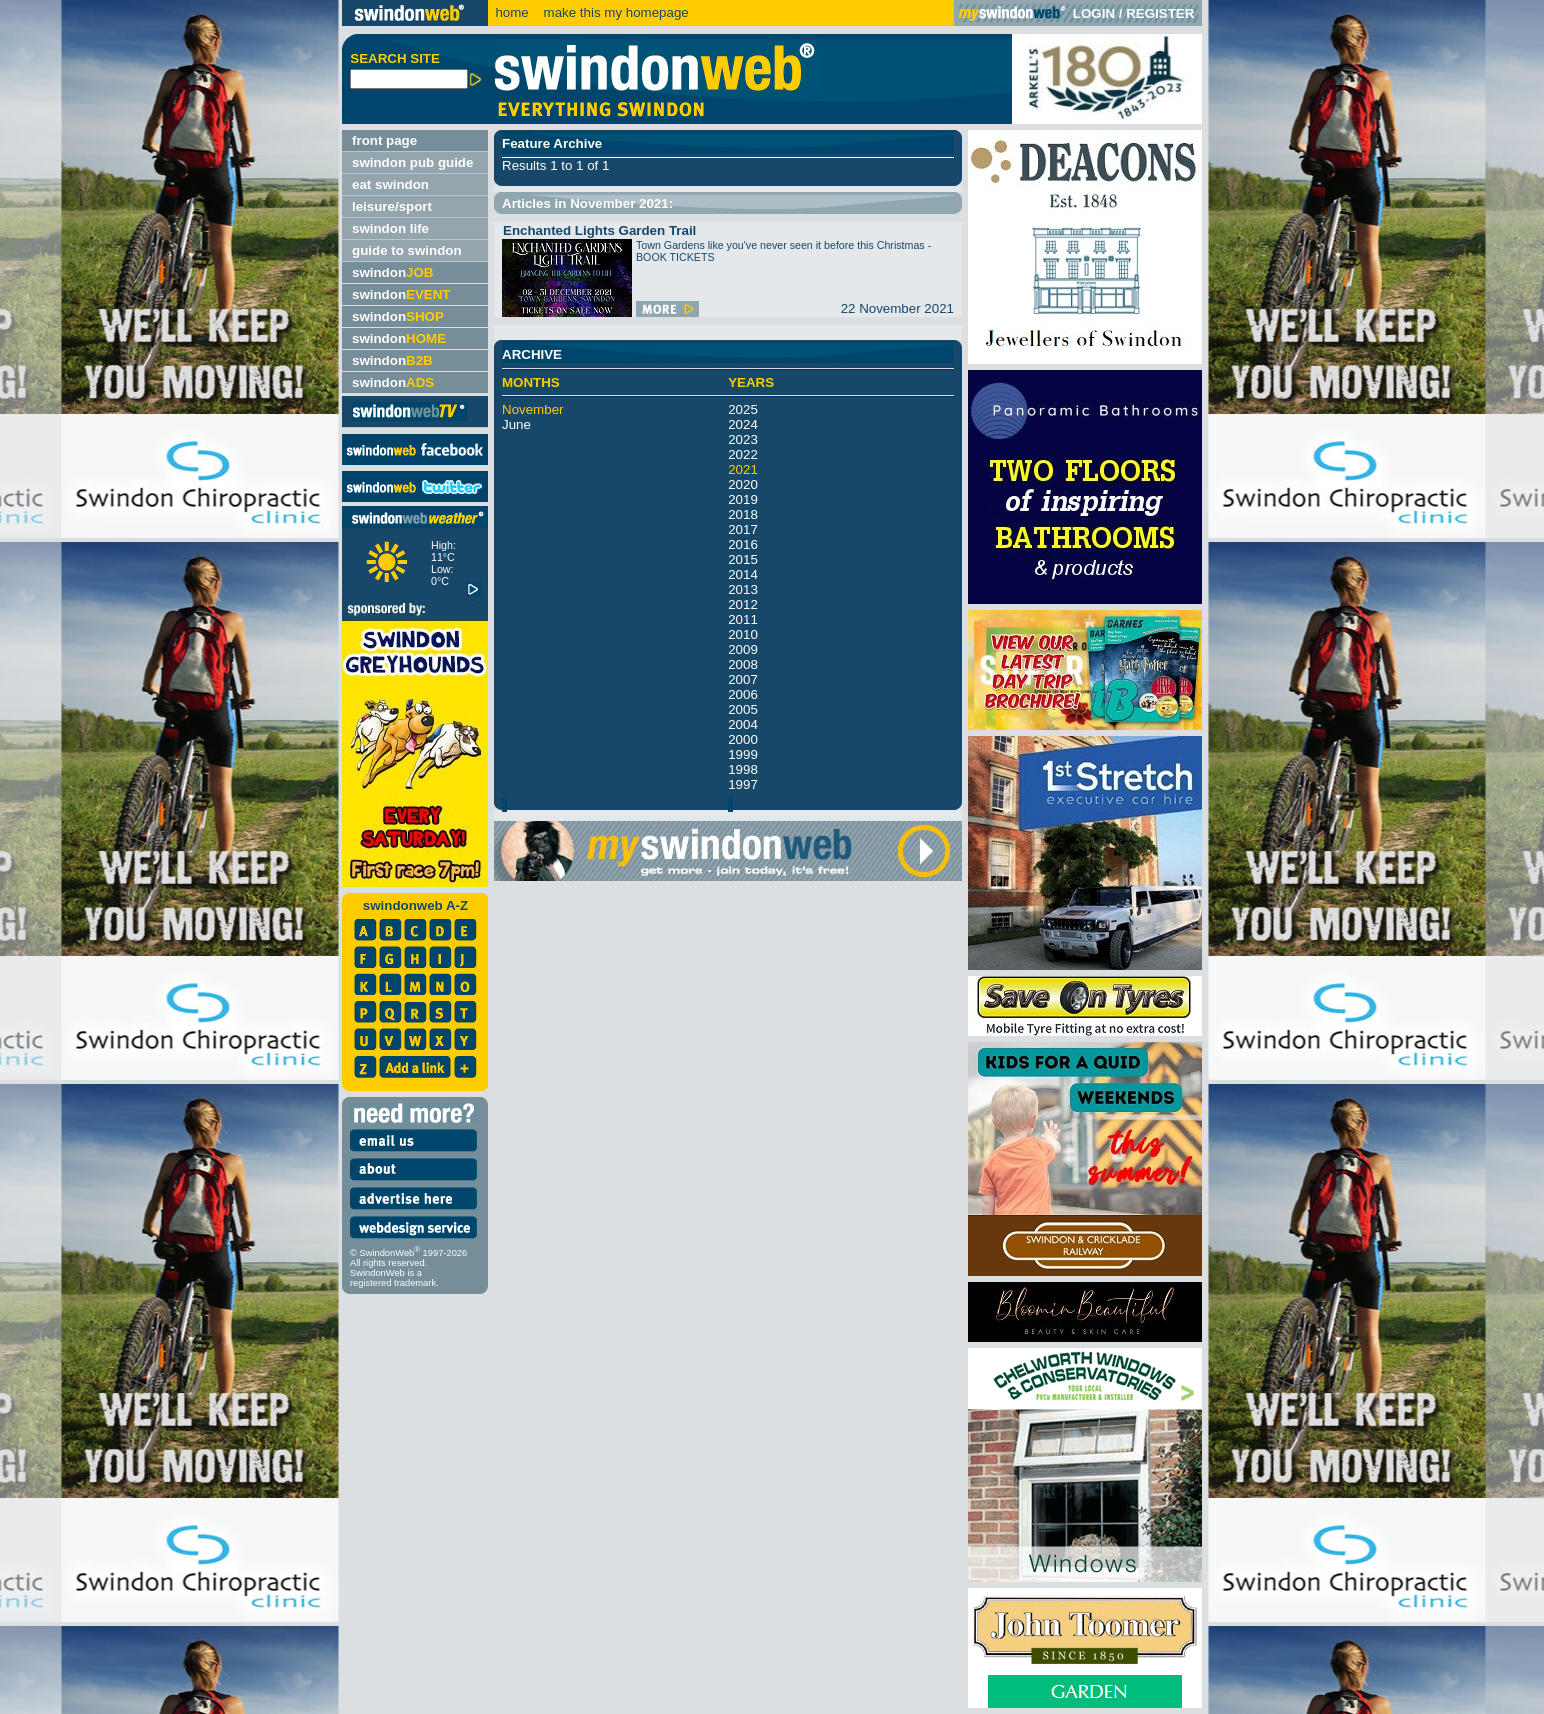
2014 (743, 574)
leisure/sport (392, 206)
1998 (743, 769)
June (516, 424)
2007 (743, 679)
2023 (743, 439)
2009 (743, 649)
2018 (743, 514)
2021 (743, 469)
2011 (743, 619)
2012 (743, 604)
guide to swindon (407, 250)
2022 (743, 454)
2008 (743, 664)
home (511, 12)
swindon (392, 272)
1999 (743, 754)
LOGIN (1094, 13)
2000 (743, 739)
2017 (743, 529)
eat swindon (390, 184)
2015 (743, 559)
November (532, 409)
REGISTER (1160, 13)
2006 (743, 694)
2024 (743, 424)
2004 (743, 724)
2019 (743, 499)
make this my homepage (614, 12)
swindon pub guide (412, 162)
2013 (743, 589)
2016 (743, 544)
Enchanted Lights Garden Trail (599, 230)
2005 (743, 709)
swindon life (390, 228)
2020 (743, 484)
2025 (743, 409)
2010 (743, 634)
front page (384, 140)
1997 (743, 784)
